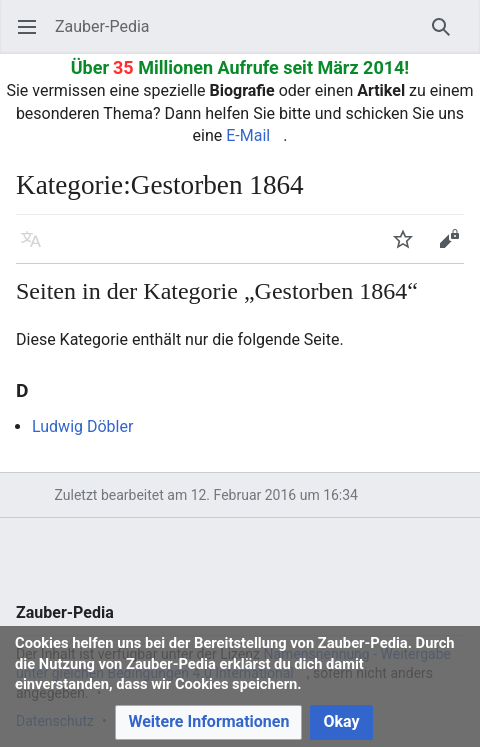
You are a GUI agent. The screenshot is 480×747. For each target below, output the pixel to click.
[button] (208, 722)
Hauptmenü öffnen (33, 36)
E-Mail (248, 135)
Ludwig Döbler (82, 426)
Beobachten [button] (409, 248)
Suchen (447, 36)
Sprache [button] (37, 248)
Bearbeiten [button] (455, 248)
